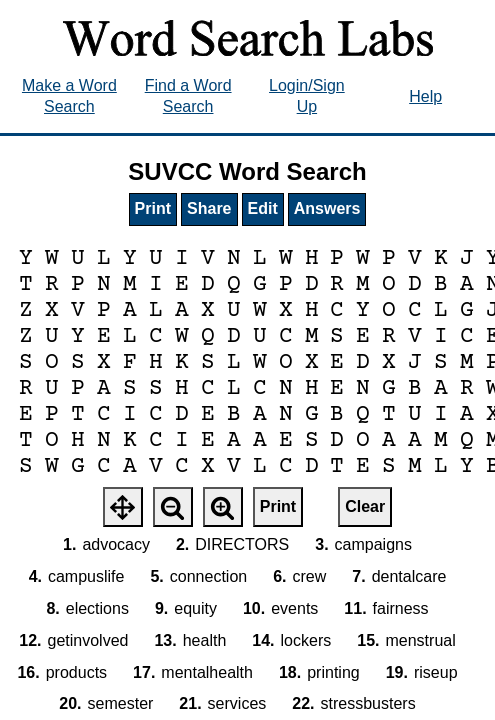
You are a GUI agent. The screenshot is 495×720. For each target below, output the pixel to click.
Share (209, 208)
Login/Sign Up (307, 96)
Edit (263, 208)
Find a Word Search (188, 96)
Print (153, 208)
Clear (365, 506)
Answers (327, 208)
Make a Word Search (69, 96)
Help (425, 96)
